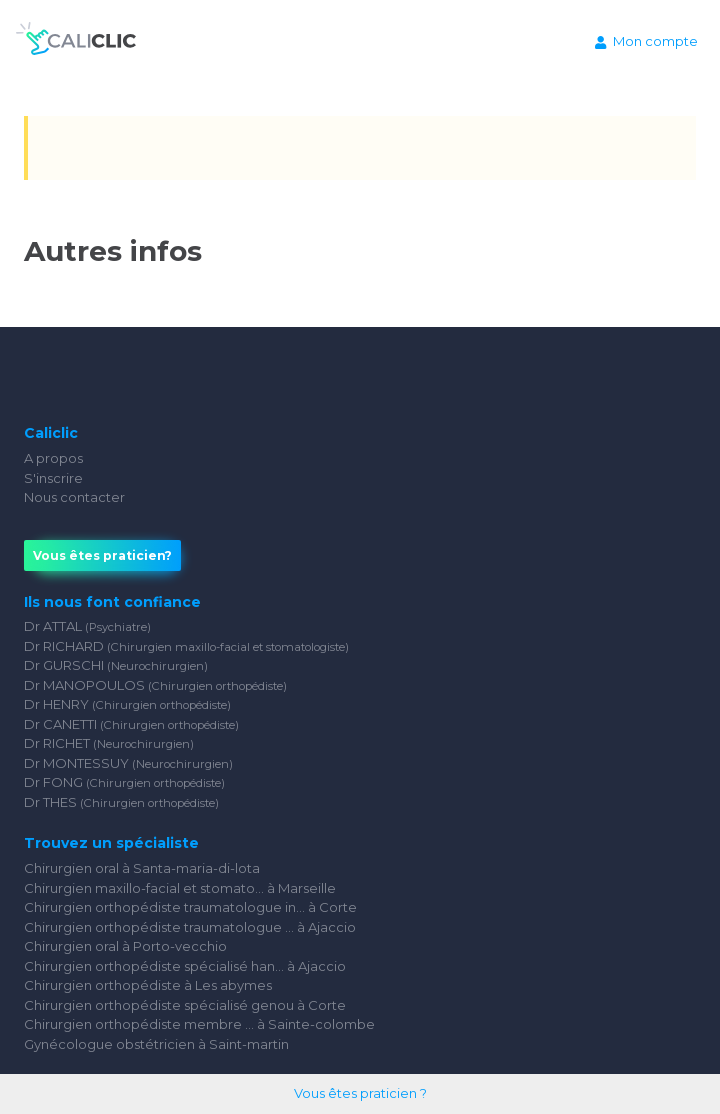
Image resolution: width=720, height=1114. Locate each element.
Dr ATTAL (87, 626)
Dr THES (121, 802)
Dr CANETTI (131, 724)
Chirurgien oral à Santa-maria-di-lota (142, 868)
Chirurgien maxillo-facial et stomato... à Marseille (180, 888)
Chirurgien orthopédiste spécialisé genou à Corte (185, 1005)
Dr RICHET (109, 743)
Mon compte (646, 41)
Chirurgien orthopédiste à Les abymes (148, 985)
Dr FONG (124, 782)
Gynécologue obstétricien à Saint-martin (156, 1044)
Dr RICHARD (186, 646)
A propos (53, 458)
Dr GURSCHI (116, 665)
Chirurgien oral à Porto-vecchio (125, 946)
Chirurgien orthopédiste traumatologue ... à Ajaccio (190, 927)
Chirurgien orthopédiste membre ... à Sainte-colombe (199, 1024)
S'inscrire (53, 478)
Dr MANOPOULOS (155, 685)
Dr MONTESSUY (128, 763)
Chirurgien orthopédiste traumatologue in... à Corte (190, 907)
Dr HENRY (127, 704)
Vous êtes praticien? (102, 555)
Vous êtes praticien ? (360, 1093)
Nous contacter (74, 497)
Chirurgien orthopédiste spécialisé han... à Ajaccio (185, 966)
